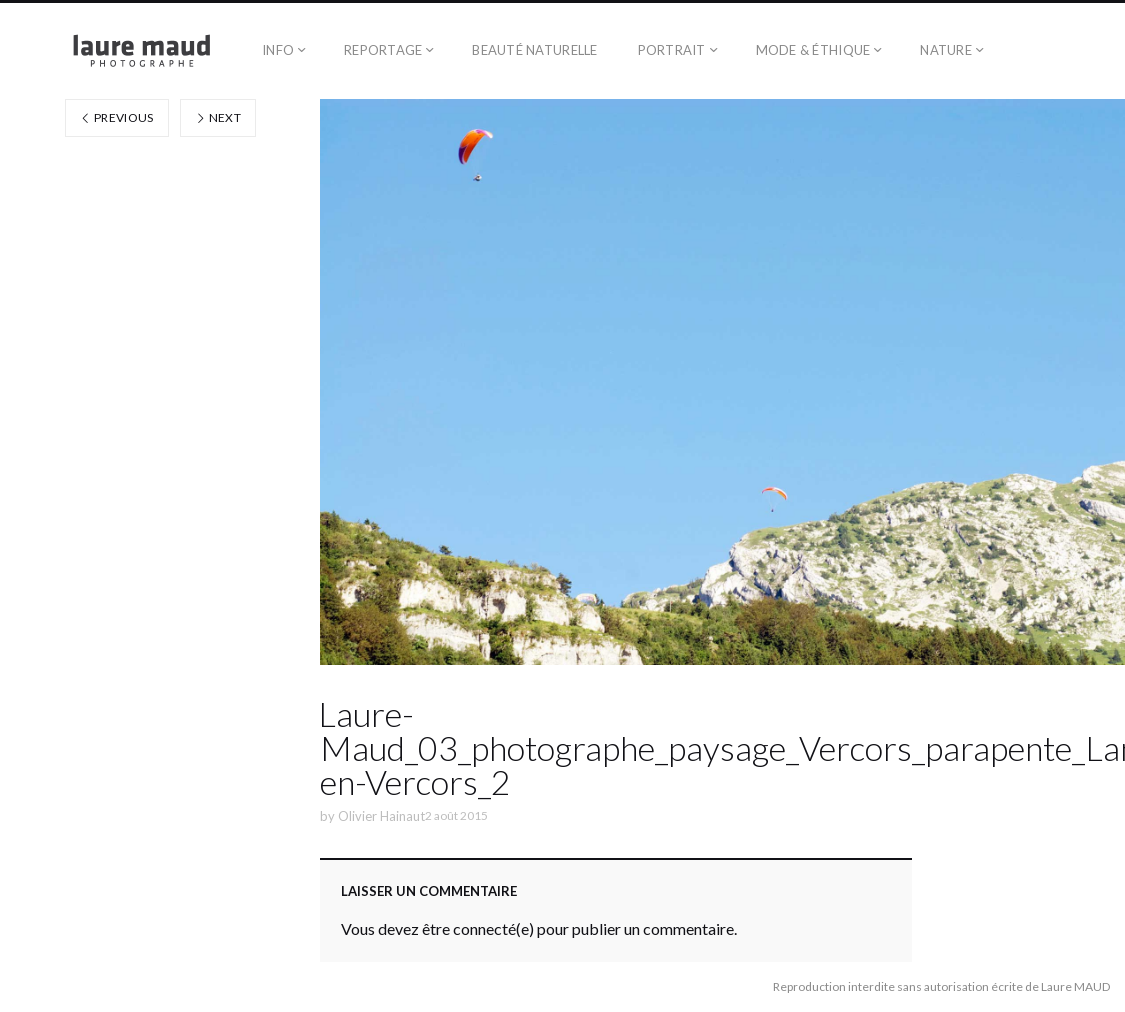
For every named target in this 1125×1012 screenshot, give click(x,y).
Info (278, 50)
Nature (946, 50)
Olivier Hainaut (381, 816)
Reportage (383, 50)
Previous (117, 117)
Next (218, 117)
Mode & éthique (813, 50)
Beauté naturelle (534, 50)
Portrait (672, 50)
